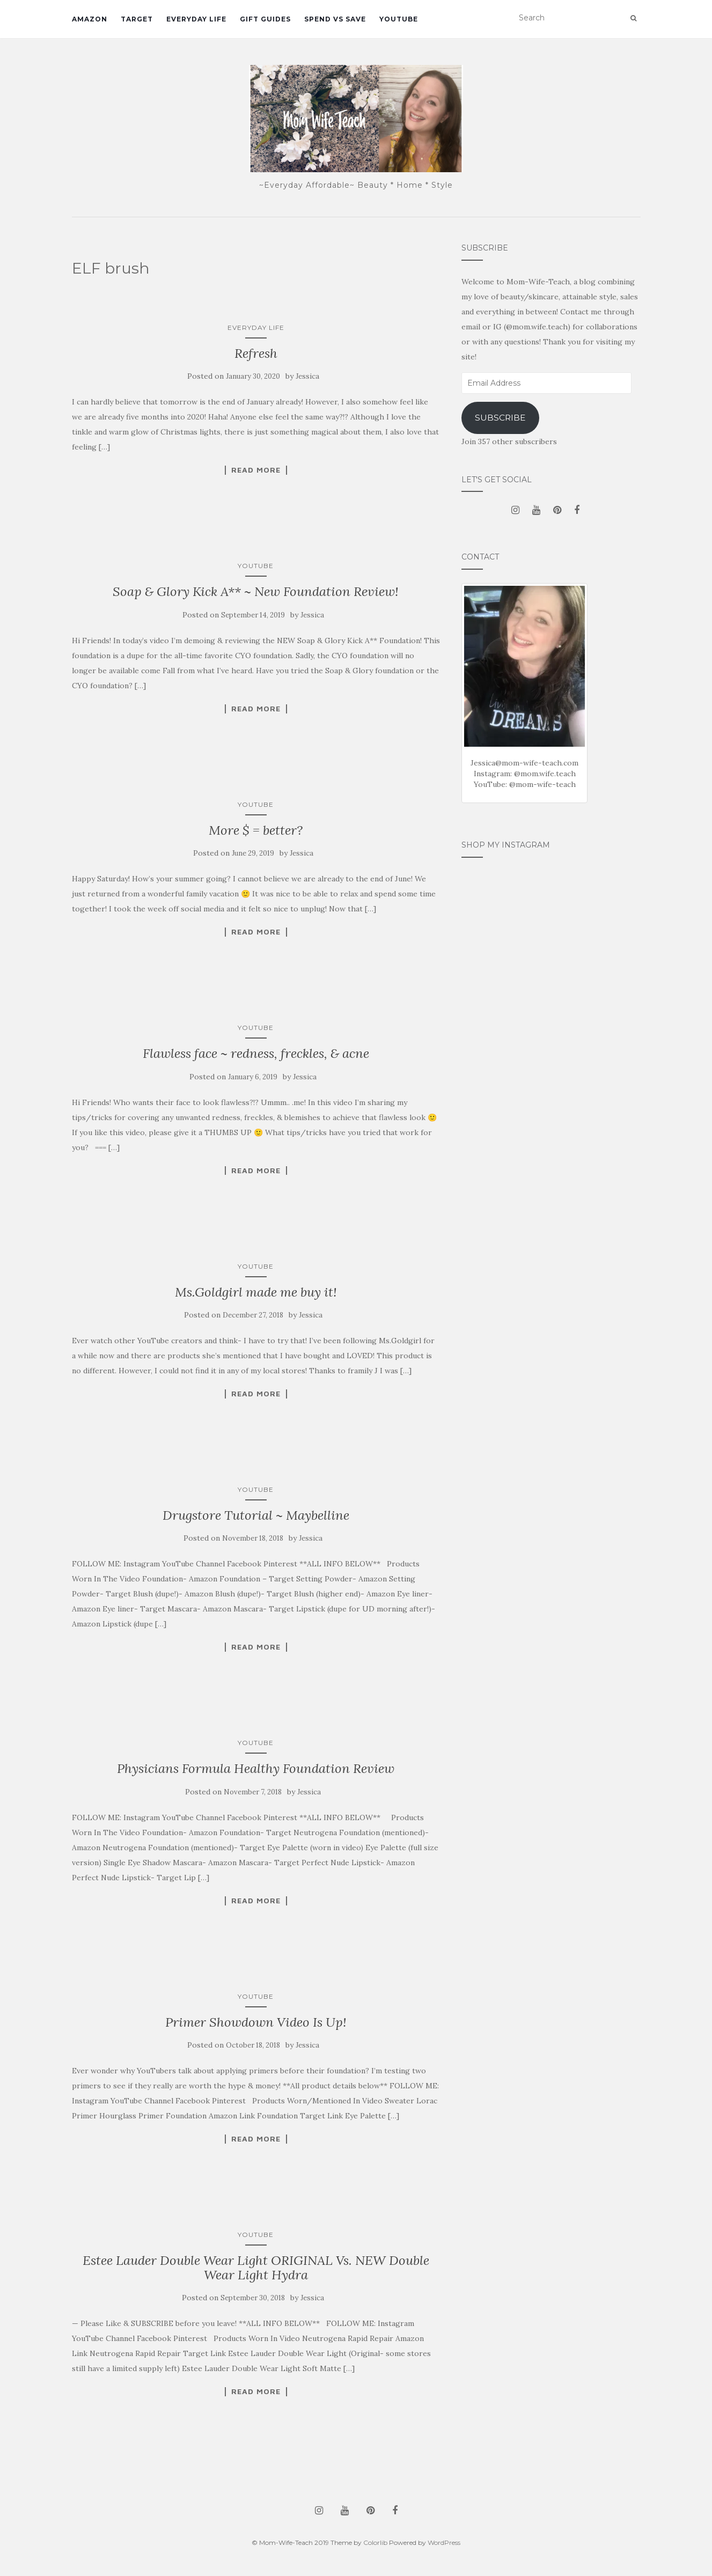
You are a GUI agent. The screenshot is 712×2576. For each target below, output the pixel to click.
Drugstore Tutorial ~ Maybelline (256, 1515)
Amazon (89, 19)
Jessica (307, 376)
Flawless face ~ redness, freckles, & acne (256, 1053)
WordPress (444, 2542)
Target (137, 19)
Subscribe (500, 418)
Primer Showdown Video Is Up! (256, 2022)
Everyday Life (196, 19)
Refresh (255, 353)
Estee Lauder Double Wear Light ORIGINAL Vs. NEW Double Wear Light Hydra (256, 2267)
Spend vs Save (335, 19)
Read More (256, 470)
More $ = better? (256, 830)
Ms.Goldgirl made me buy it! (256, 1292)
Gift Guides (265, 19)
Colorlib (375, 2542)
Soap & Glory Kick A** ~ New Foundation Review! (256, 591)
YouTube (398, 19)
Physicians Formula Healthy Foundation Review (255, 1768)
